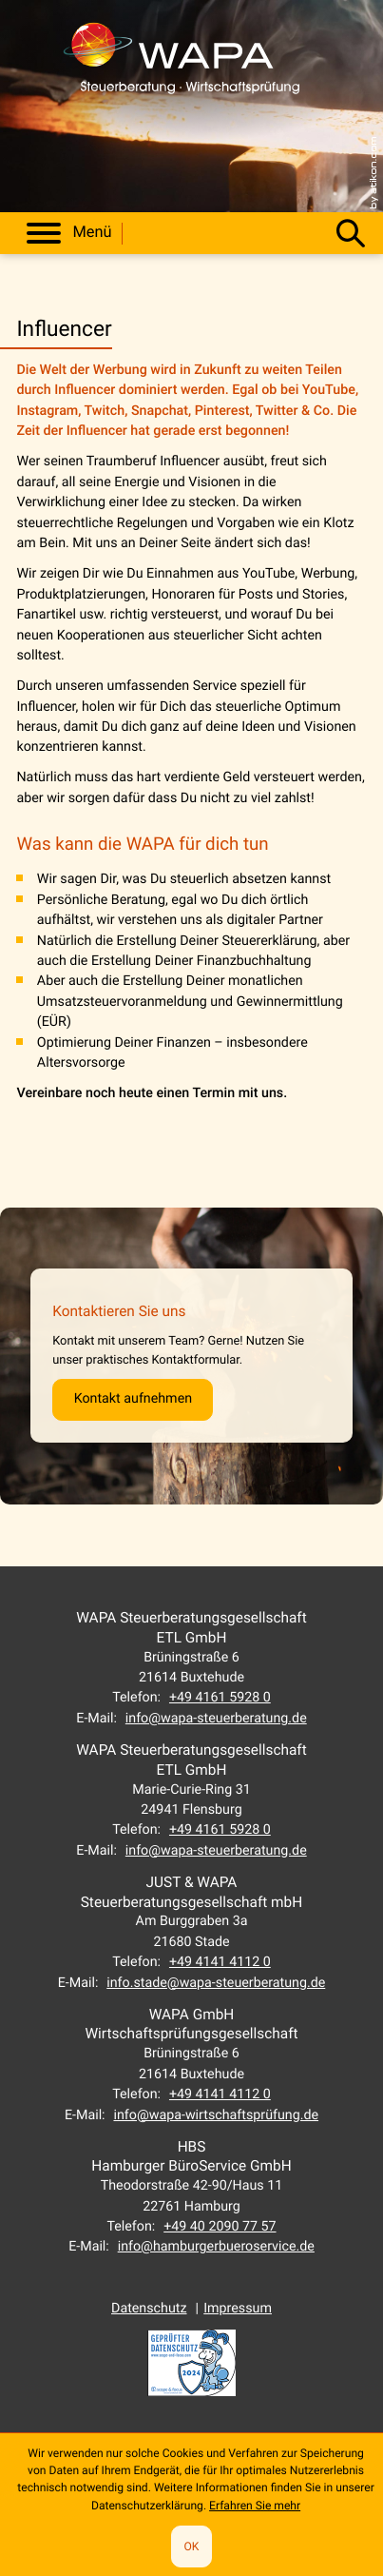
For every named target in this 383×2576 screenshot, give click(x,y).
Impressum (237, 2308)
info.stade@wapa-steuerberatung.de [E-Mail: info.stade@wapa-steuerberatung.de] (215, 1983)
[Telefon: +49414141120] (220, 1962)
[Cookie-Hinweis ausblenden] (191, 2546)
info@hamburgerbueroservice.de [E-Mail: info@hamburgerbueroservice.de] (216, 2246)
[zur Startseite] (181, 65)
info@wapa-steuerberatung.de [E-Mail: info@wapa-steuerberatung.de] (216, 1718)
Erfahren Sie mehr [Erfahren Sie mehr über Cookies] (254, 2505)
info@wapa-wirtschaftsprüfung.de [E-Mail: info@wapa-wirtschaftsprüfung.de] (215, 2115)
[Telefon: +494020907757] (219, 2226)
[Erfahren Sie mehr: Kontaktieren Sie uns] (132, 1400)
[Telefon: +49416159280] (220, 1697)
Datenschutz (148, 2308)
